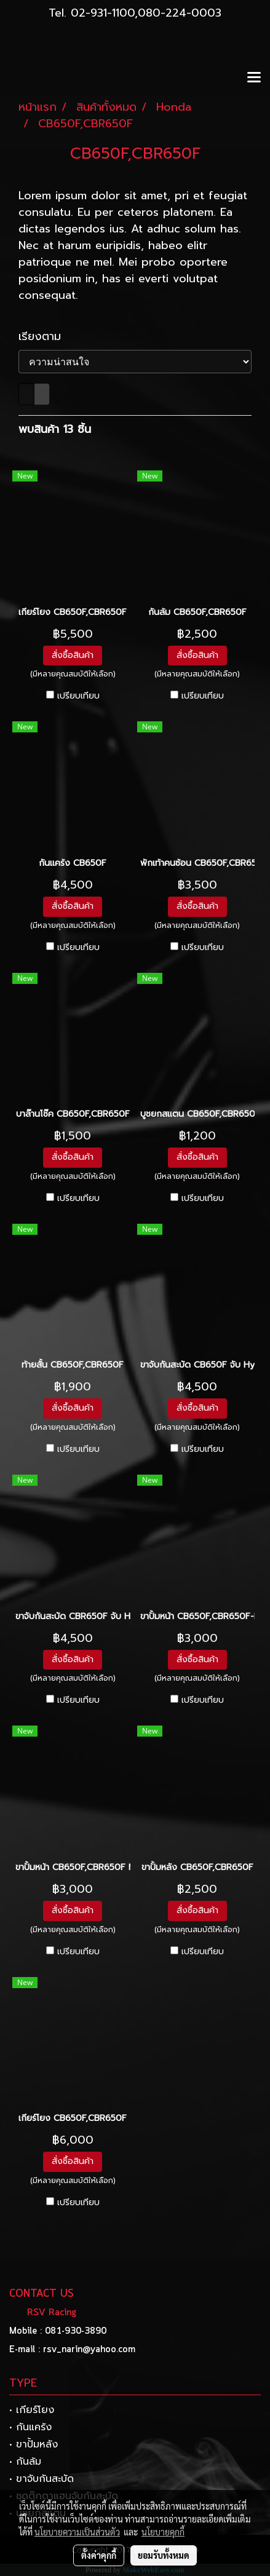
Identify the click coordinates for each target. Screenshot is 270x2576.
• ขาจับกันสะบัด (41, 2478)
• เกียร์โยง (31, 2410)
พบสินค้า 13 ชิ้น (54, 429)
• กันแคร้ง (30, 2427)
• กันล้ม (25, 2461)
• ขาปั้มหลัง (33, 2444)
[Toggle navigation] (254, 78)
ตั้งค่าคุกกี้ (98, 2555)
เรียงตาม (46, 336)
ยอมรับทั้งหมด (163, 2555)
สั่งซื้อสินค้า (72, 655)
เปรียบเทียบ (78, 696)
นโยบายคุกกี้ (163, 2531)
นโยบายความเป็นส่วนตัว (77, 2531)
